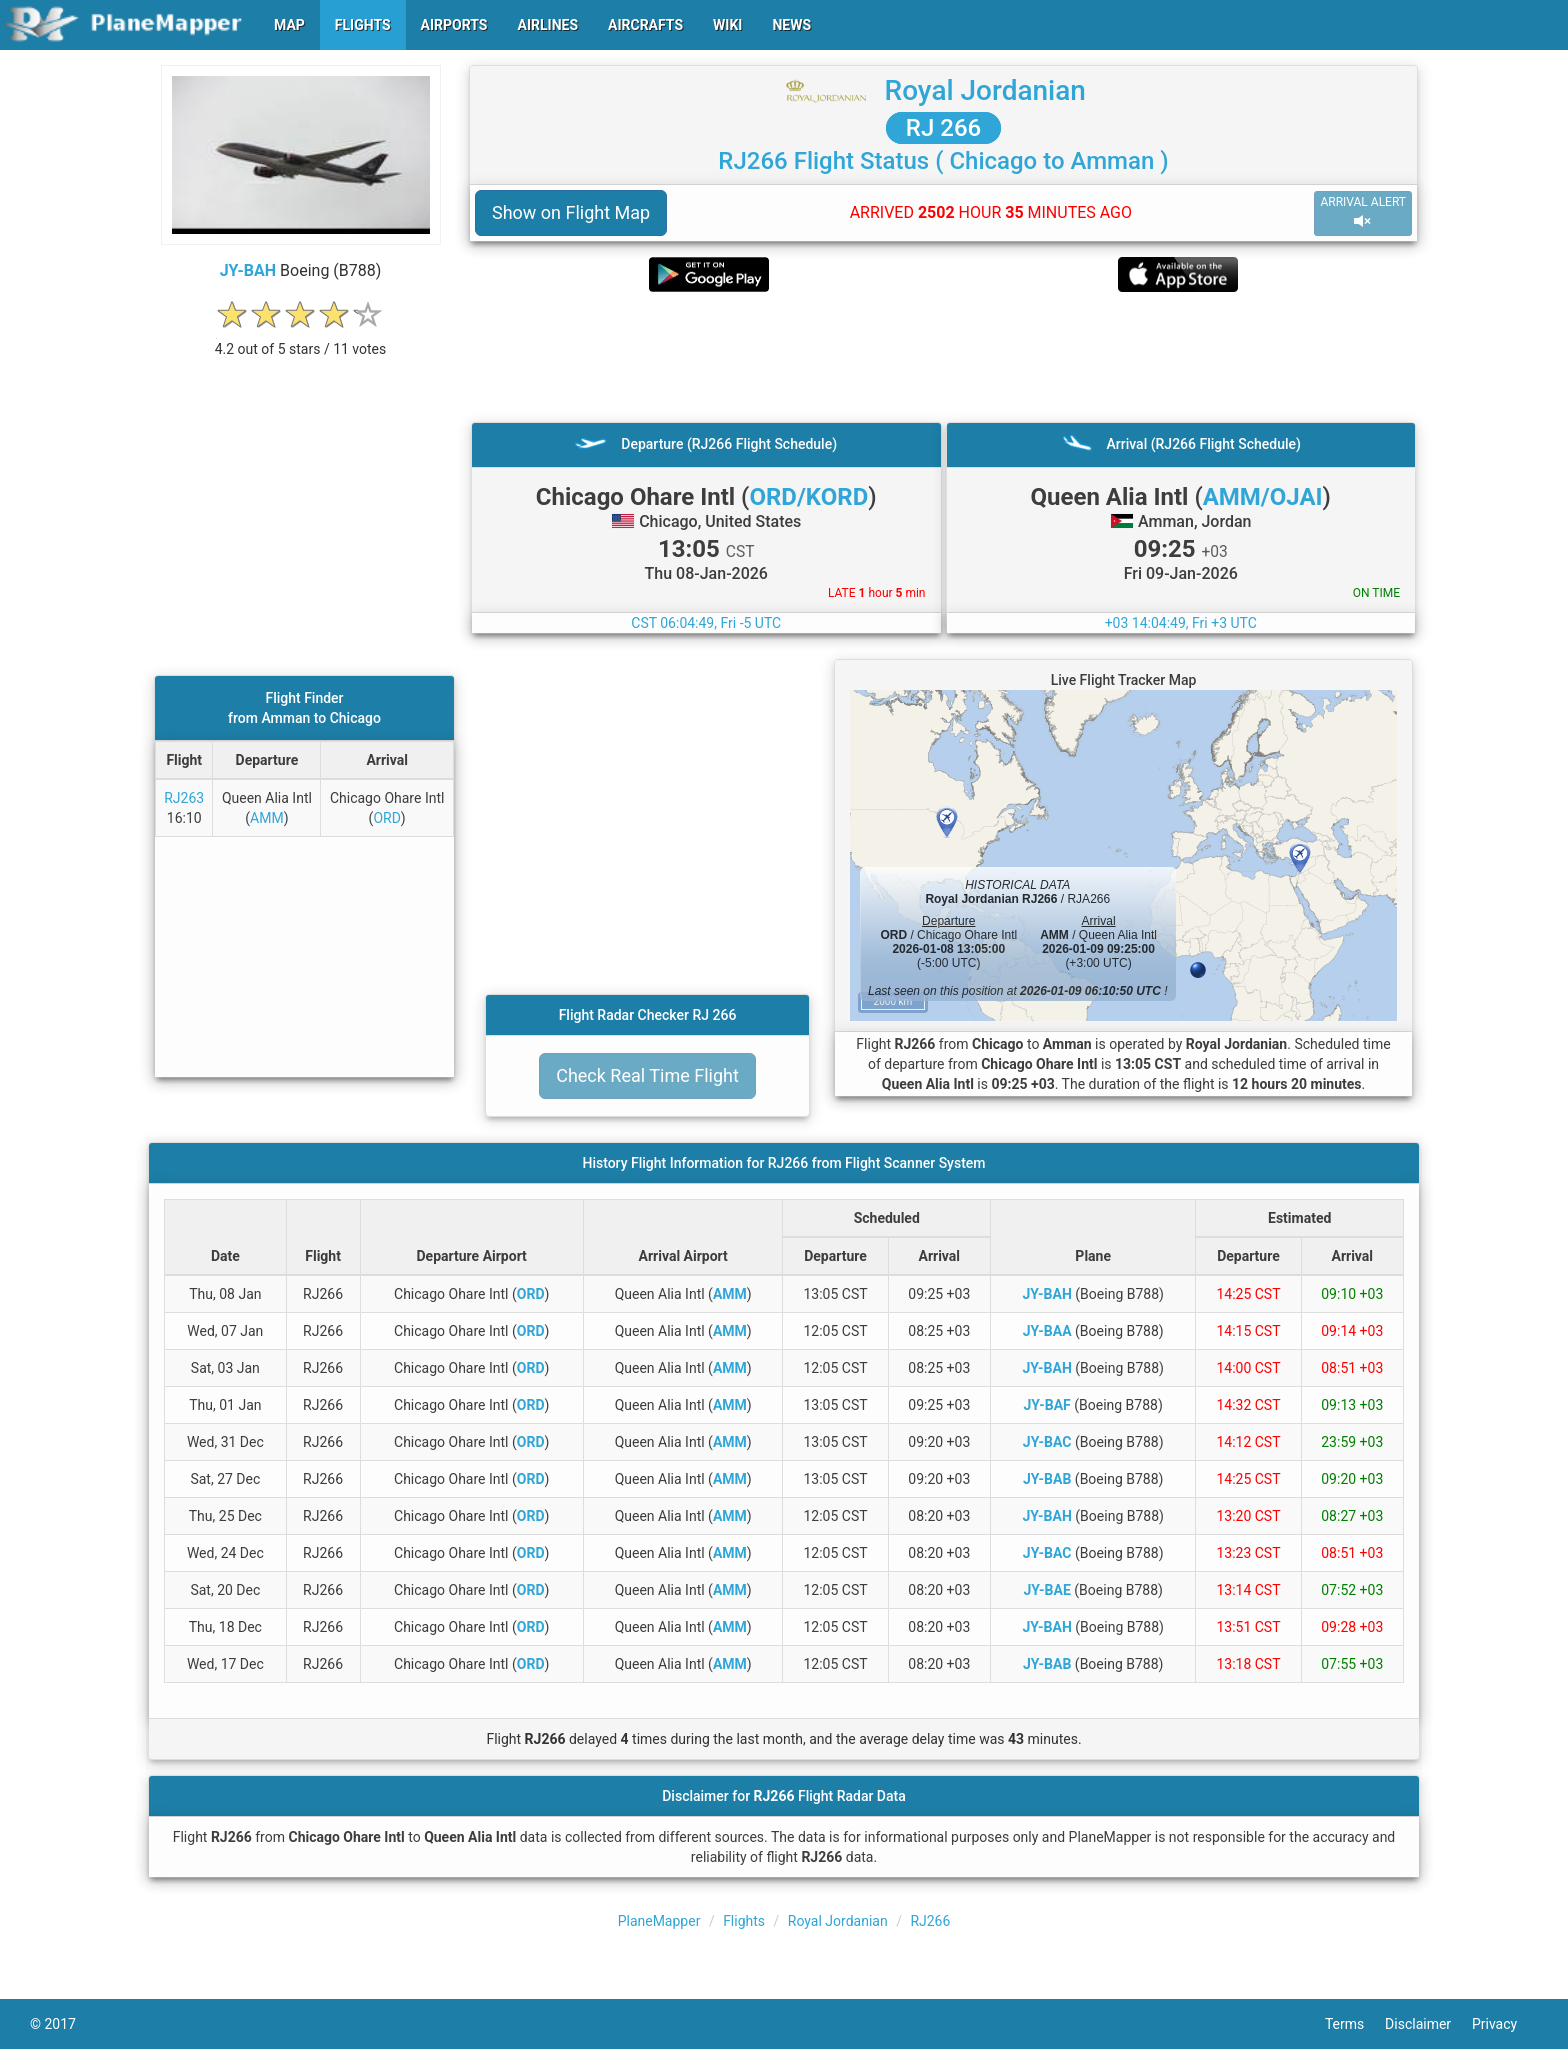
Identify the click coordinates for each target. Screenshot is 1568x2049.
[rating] (301, 338)
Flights (744, 1921)
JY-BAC (1047, 1442)
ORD (386, 818)
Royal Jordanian (985, 90)
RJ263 (184, 798)
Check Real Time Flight (647, 1075)
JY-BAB (1047, 1479)
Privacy (1505, 2024)
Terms (1355, 2024)
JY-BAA (1047, 1331)
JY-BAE (1046, 1590)
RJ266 (930, 1921)
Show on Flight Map (571, 212)
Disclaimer (1428, 2024)
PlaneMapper (659, 1921)
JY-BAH (248, 270)
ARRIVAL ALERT (1363, 212)
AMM (267, 818)
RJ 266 (943, 128)
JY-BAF (1047, 1405)
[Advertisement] (943, 357)
